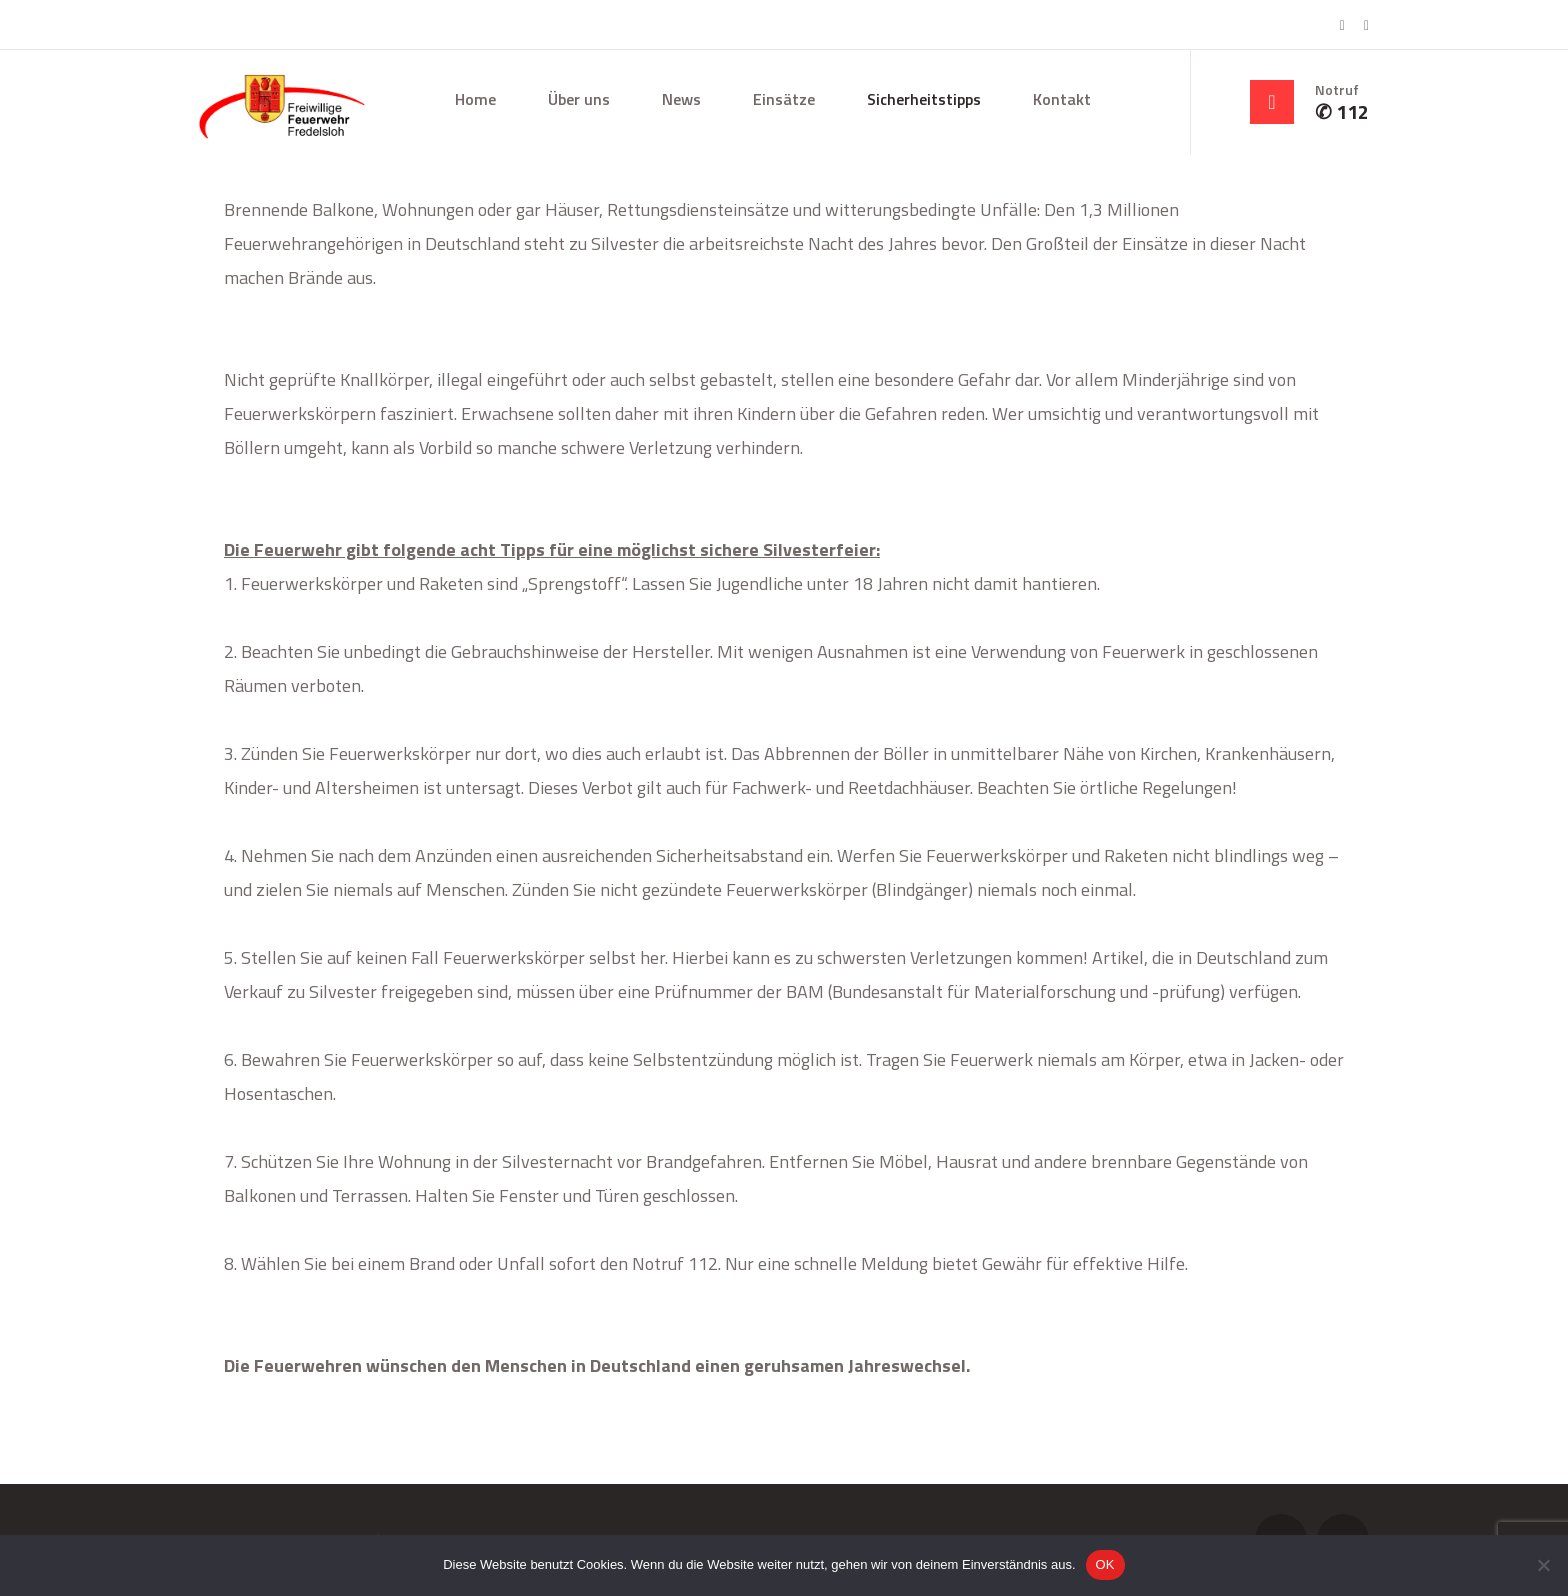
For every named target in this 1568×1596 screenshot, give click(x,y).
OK (1105, 1564)
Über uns (579, 99)
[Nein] (1543, 1565)
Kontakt (1062, 99)
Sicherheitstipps (924, 99)
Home (475, 99)
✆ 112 (1342, 112)
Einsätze (784, 99)
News (681, 99)
